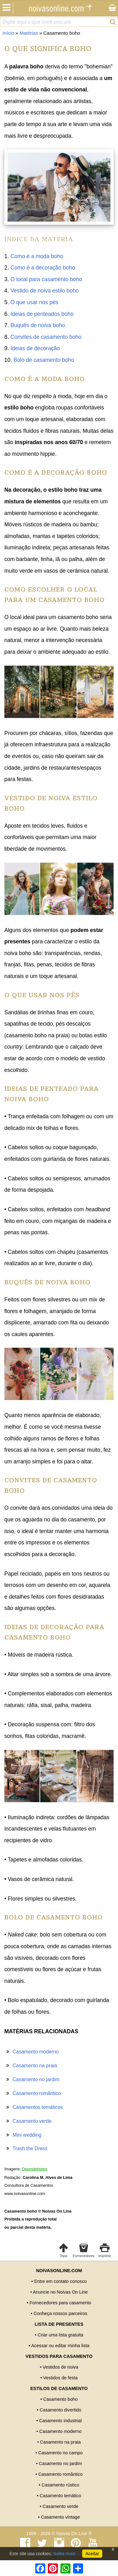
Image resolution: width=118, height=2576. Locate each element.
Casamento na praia (35, 2065)
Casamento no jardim (36, 2079)
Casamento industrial (60, 2420)
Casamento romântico (37, 2093)
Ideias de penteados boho (42, 314)
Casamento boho (60, 2399)
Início (8, 33)
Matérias (29, 33)
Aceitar (92, 2553)
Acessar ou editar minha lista (60, 2345)
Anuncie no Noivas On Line (60, 2292)
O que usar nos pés (34, 302)
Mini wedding (27, 2135)
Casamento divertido (60, 2409)
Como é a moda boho (36, 256)
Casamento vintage (60, 2517)
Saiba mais (64, 2553)
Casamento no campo (60, 2452)
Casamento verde (32, 2121)
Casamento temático (60, 2495)
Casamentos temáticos (38, 2107)
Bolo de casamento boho (44, 360)
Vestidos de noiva (60, 2367)
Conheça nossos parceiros (60, 2313)
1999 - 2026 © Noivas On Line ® (59, 2533)
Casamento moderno (36, 2051)
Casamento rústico (60, 2484)
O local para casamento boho (46, 279)
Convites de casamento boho (45, 337)
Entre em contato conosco (60, 2281)
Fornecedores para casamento (60, 2302)
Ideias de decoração (35, 348)
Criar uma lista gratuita (60, 2334)
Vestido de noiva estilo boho (44, 290)
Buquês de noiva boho (37, 325)
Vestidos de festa (60, 2377)
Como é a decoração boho (42, 267)
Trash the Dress (30, 2148)
